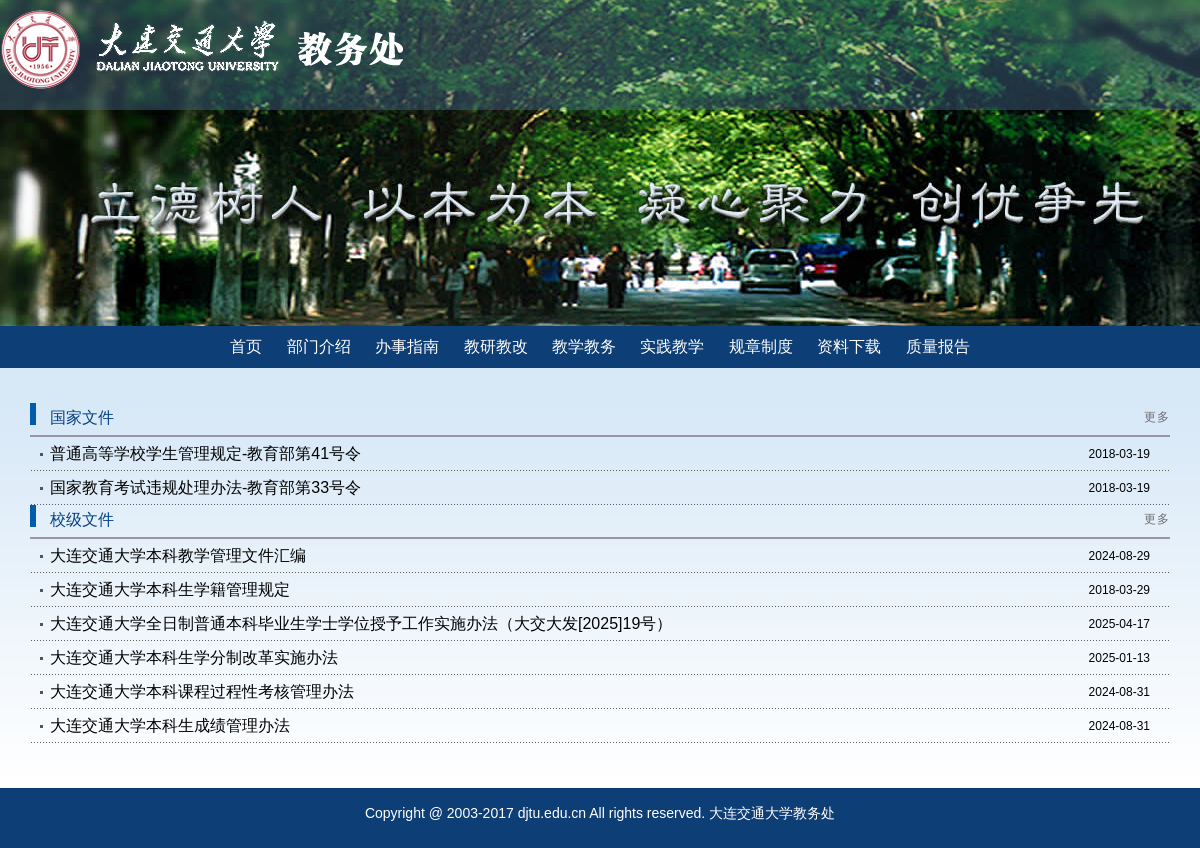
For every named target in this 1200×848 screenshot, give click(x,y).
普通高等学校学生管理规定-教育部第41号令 (205, 453)
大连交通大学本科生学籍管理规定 (170, 589)
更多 (1157, 417)
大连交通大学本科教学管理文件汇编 (178, 555)
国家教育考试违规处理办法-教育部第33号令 (205, 487)
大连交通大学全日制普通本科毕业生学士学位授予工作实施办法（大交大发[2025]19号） (361, 623)
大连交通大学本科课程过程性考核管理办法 (202, 691)
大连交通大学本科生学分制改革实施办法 (194, 657)
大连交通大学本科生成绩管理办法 (170, 725)
